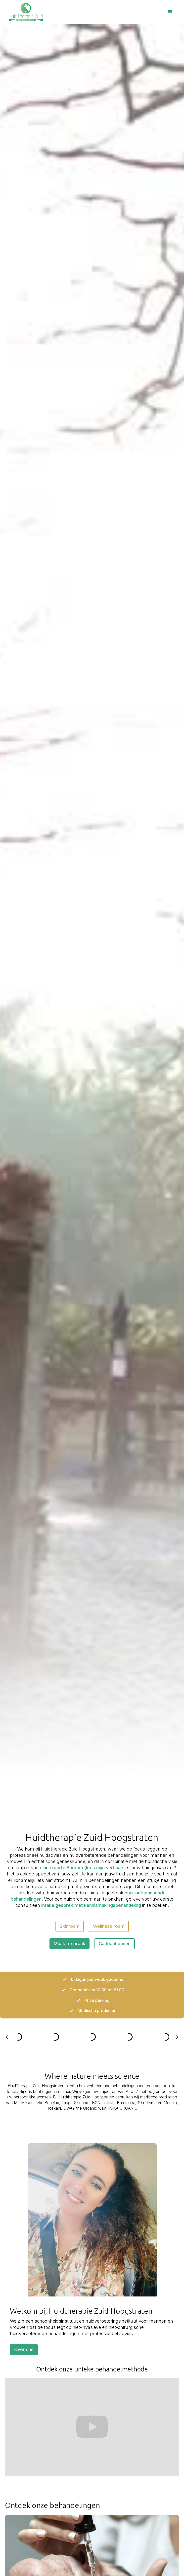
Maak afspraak (69, 1943)
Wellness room (109, 1926)
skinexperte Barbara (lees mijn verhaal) (81, 1867)
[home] (24, 11)
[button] (170, 11)
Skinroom (70, 1926)
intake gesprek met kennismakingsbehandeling (91, 1905)
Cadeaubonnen (115, 1943)
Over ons (24, 2349)
